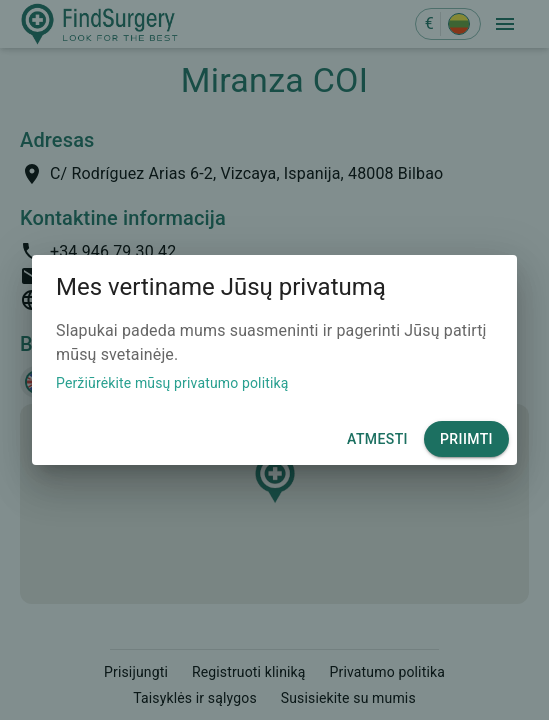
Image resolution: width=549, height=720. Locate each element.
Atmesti (377, 439)
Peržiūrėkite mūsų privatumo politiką (172, 383)
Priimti (466, 439)
